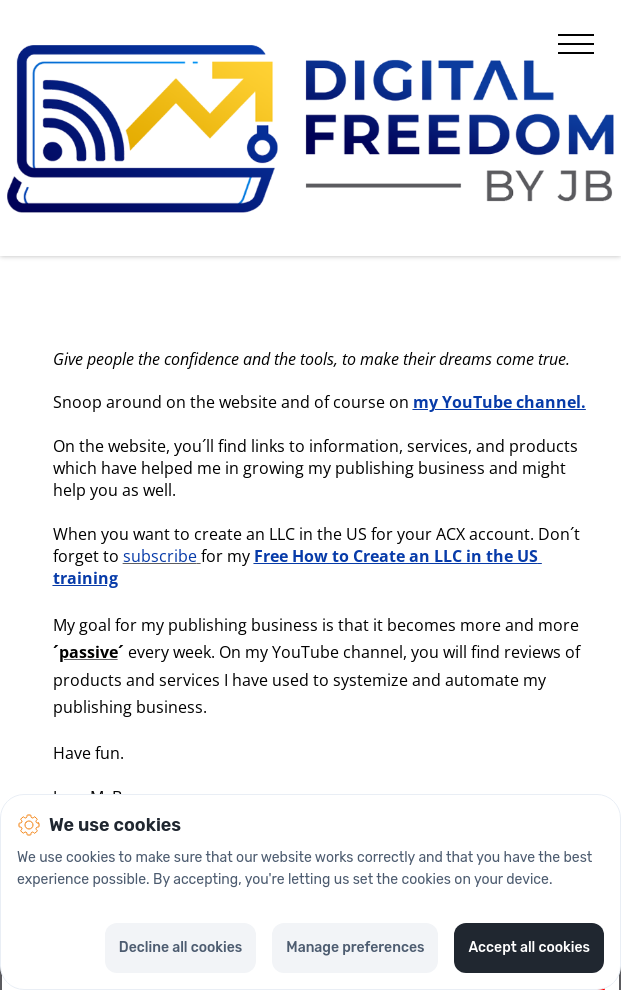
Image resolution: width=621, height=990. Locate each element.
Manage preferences (355, 947)
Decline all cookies (180, 947)
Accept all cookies (529, 947)
